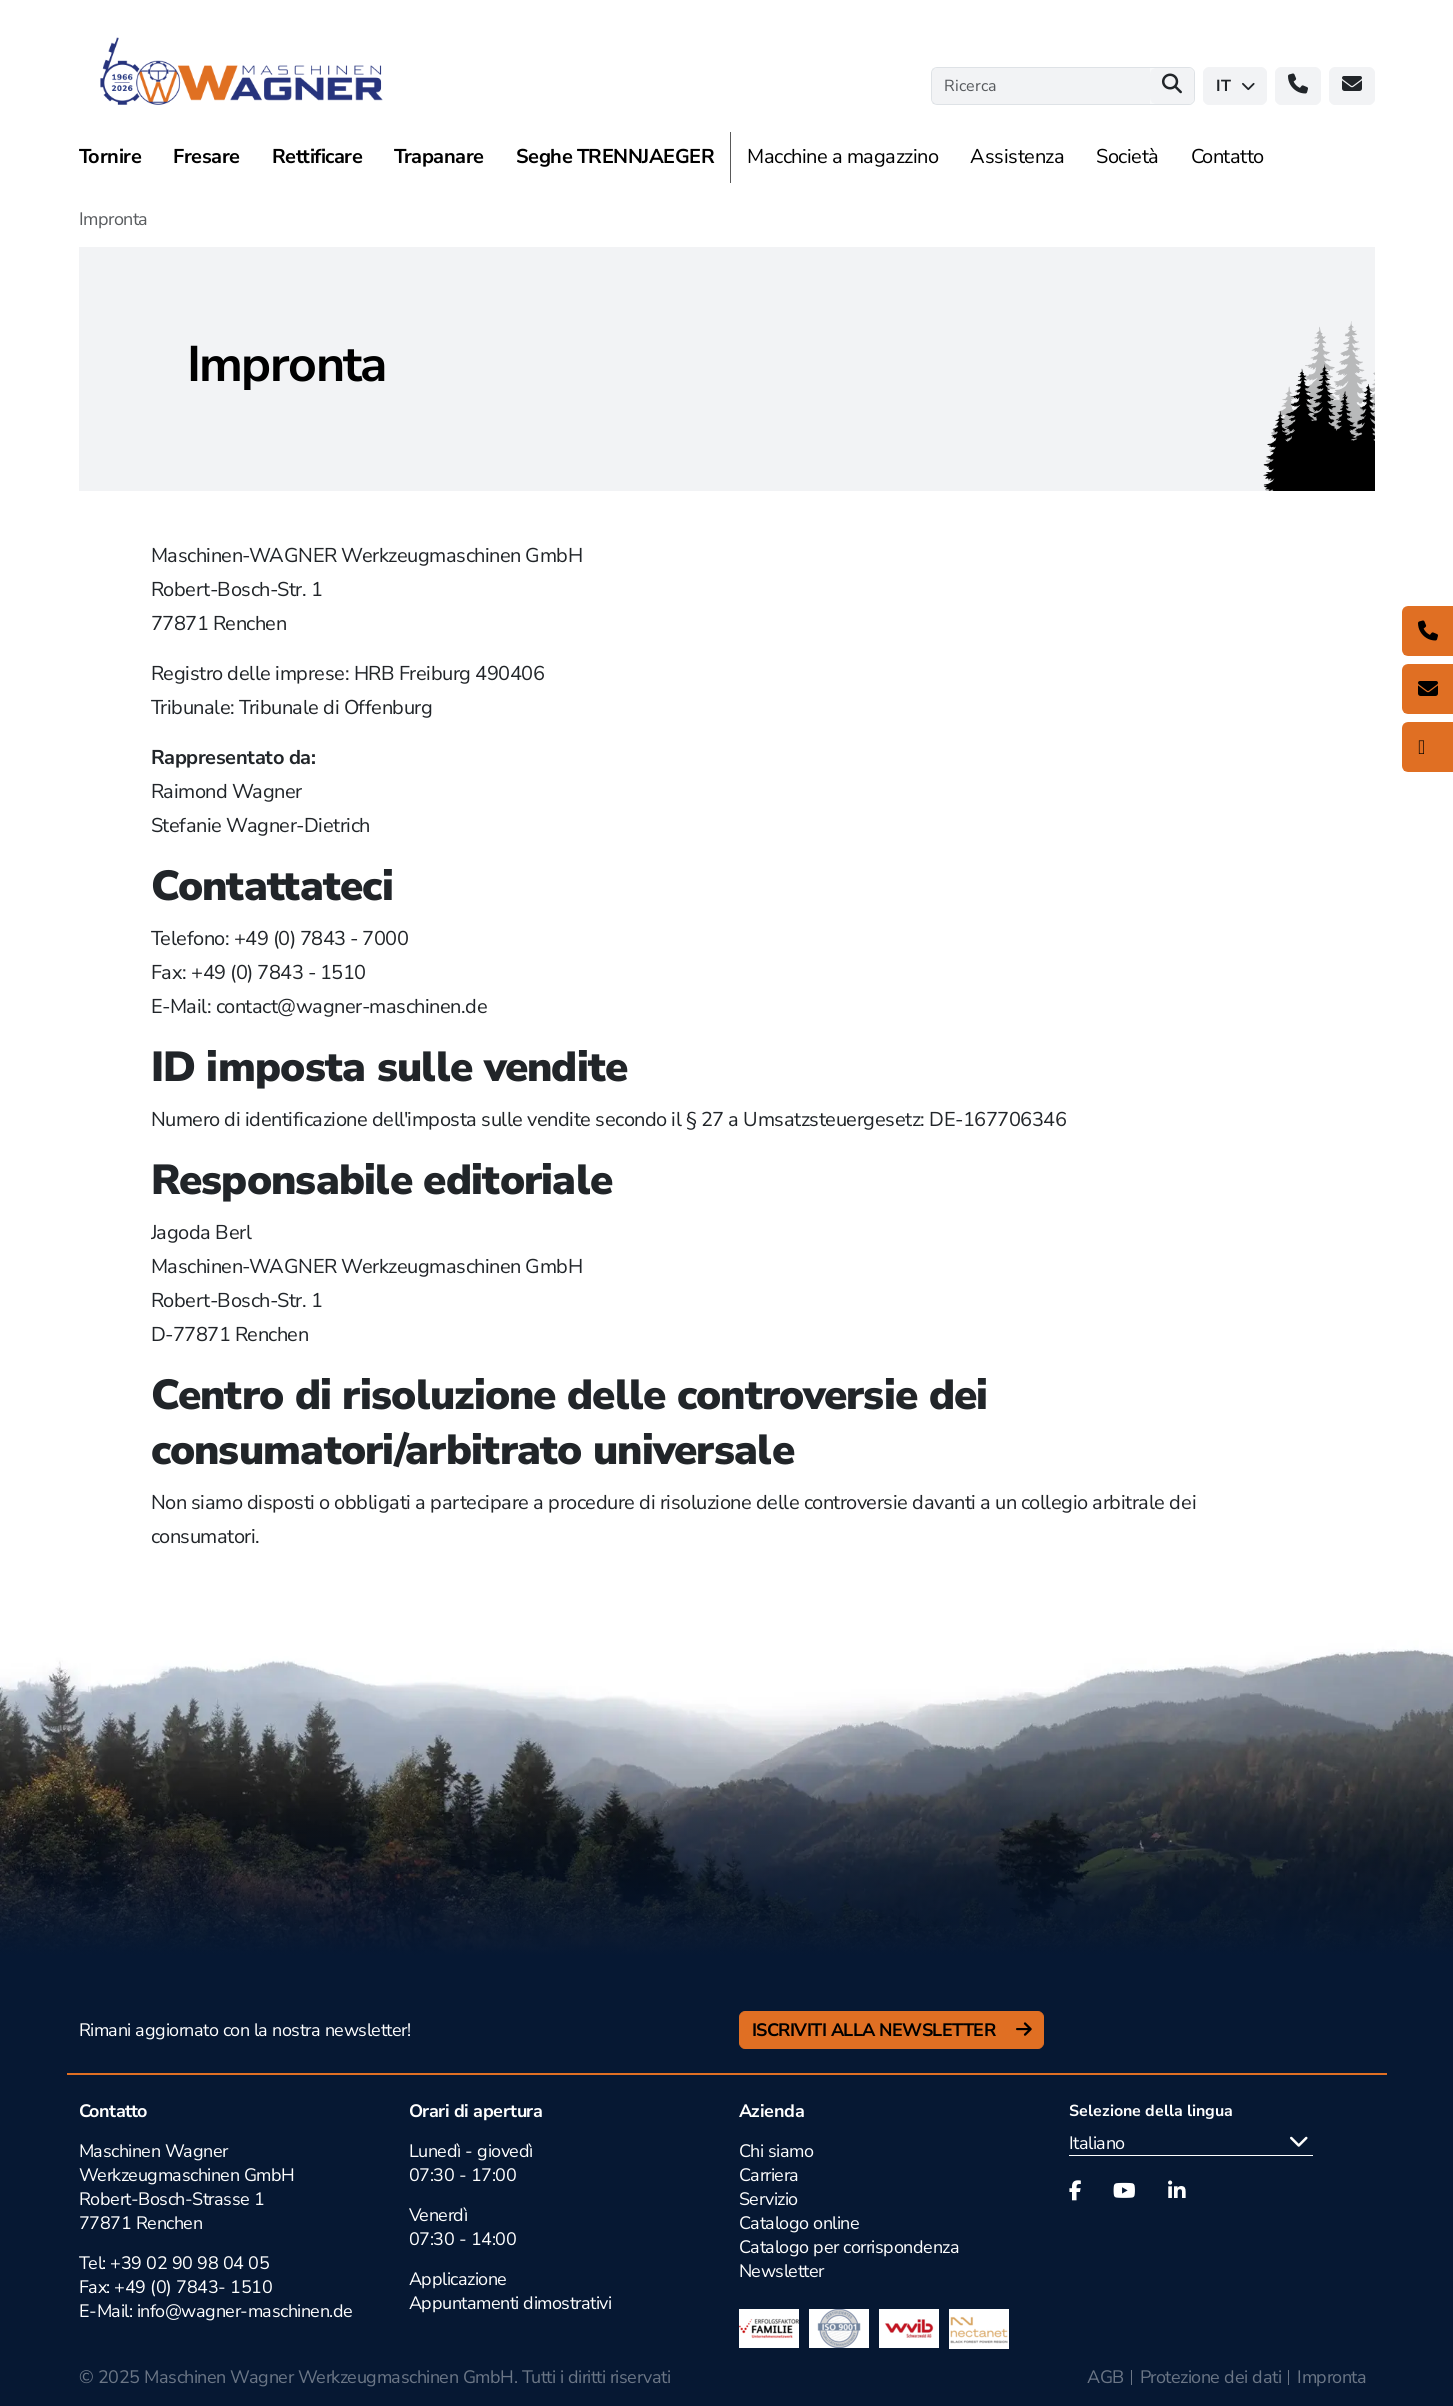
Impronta (1331, 2377)
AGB (1105, 2377)
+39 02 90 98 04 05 (189, 2263)
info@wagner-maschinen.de (242, 2311)
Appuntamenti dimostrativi (510, 2303)
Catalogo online (799, 2223)
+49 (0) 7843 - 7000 (321, 938)
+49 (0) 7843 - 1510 (278, 972)
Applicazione (458, 2279)
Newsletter (781, 2271)
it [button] (1235, 86)
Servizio (768, 2199)
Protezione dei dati (1211, 2377)
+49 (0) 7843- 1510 (193, 2287)
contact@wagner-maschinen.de (352, 1006)
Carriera (769, 2175)
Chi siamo (776, 2151)
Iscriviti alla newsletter (876, 2030)
